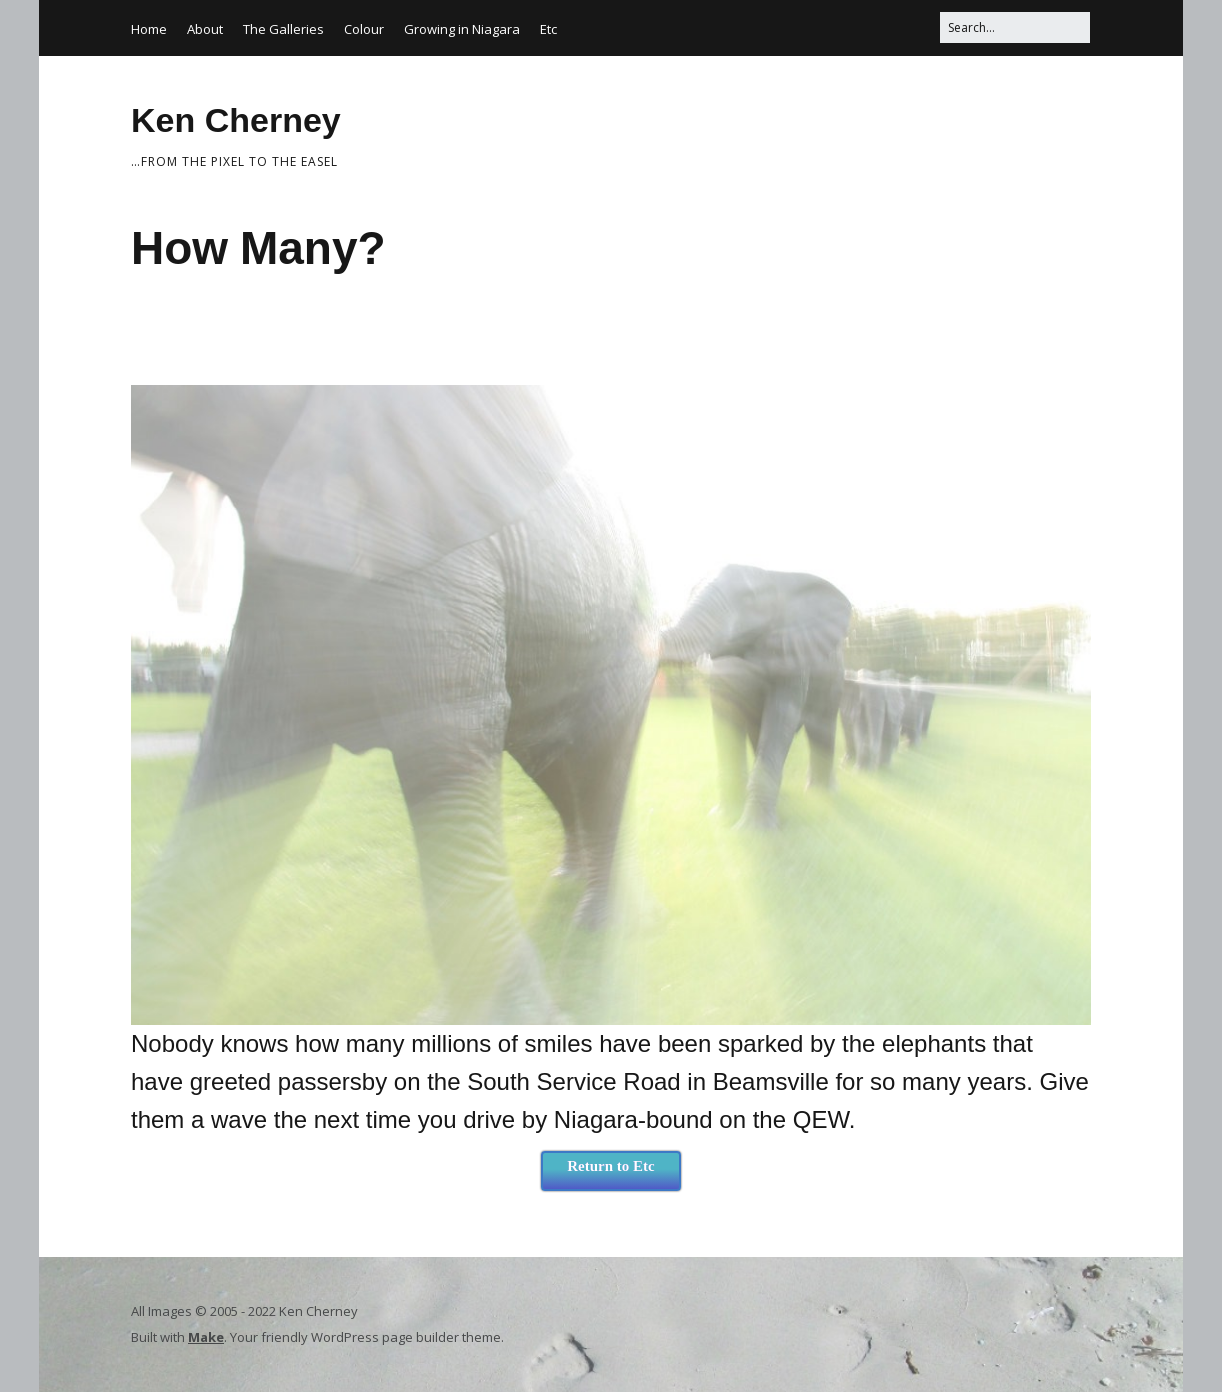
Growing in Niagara (462, 29)
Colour (364, 29)
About (205, 29)
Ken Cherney (236, 120)
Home (149, 29)
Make (206, 1337)
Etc (548, 29)
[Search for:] (1015, 27)
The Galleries (283, 29)
